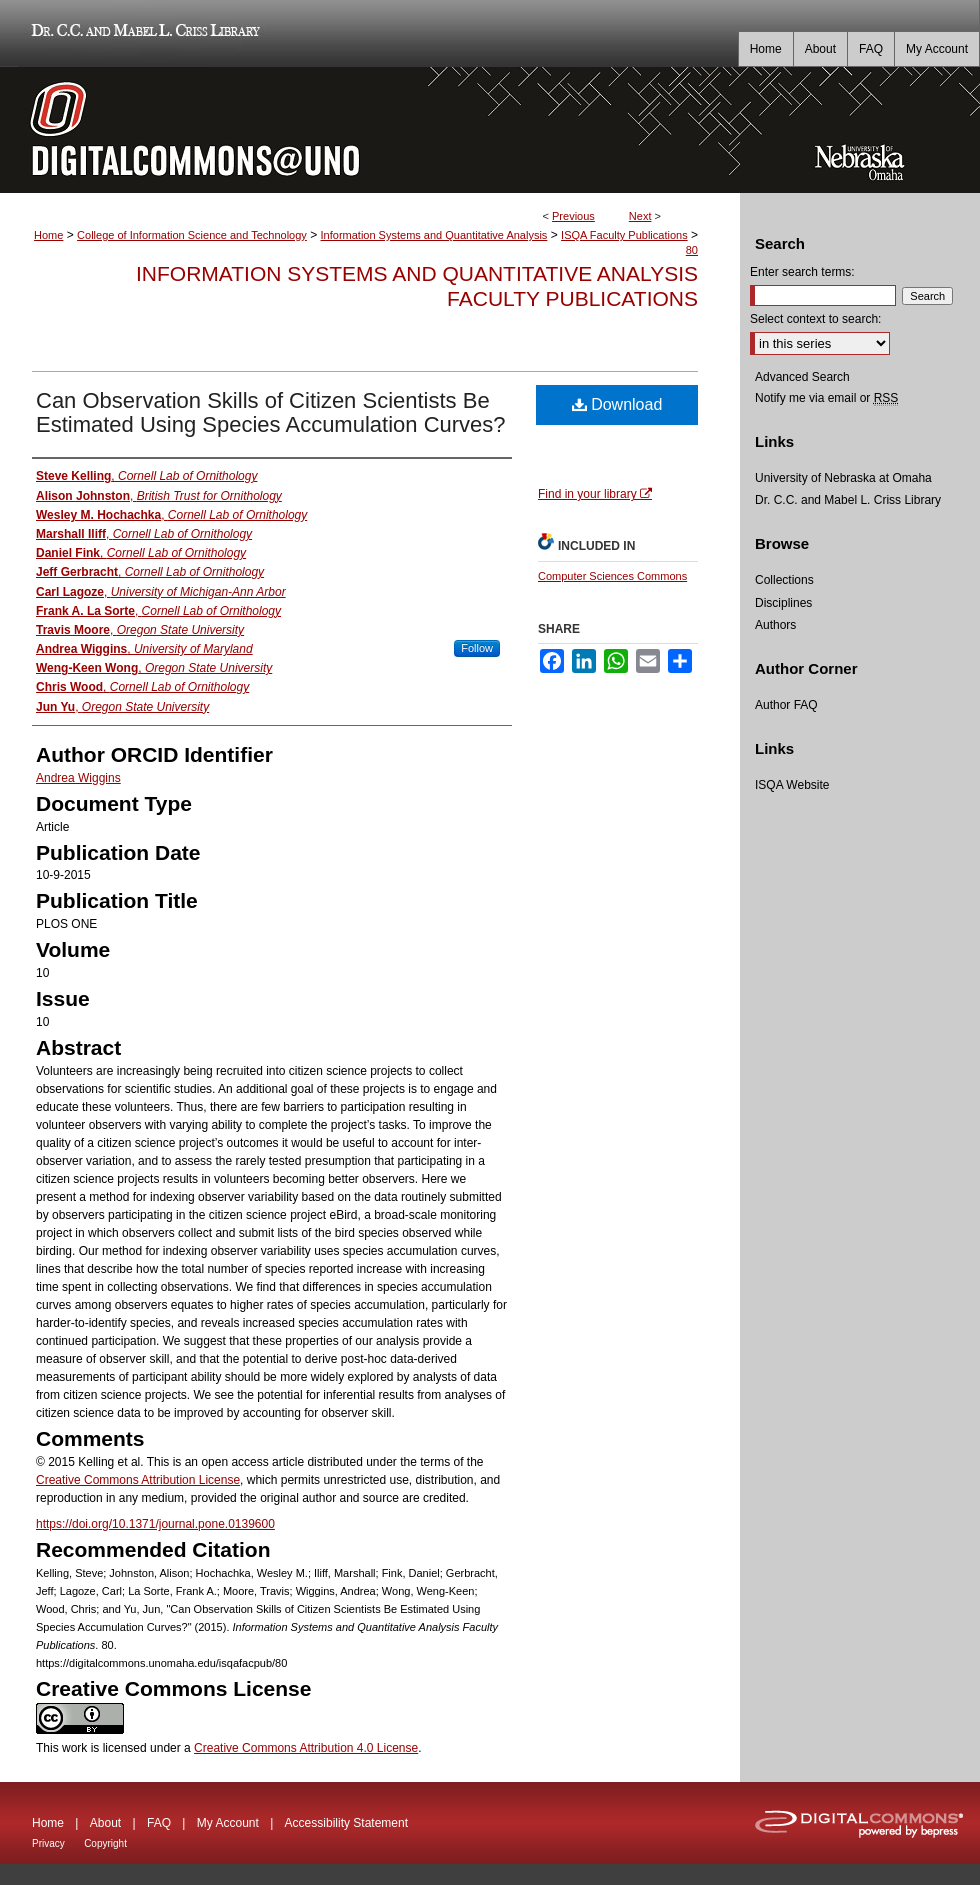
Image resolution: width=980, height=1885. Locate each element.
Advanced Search (802, 377)
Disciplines (783, 603)
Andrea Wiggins (78, 778)
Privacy (48, 1843)
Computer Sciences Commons (612, 576)
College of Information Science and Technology (192, 235)
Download (617, 404)
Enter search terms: (802, 272)
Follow (477, 648)
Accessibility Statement (346, 1823)
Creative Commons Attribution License (138, 1480)
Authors (775, 625)
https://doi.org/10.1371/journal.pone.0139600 (155, 1524)
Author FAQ (786, 705)
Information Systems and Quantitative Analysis (434, 235)
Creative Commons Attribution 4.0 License (306, 1748)
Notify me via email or (826, 398)
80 (692, 250)
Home (48, 235)
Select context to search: (815, 319)
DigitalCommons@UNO (370, 130)
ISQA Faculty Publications (624, 235)
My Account (228, 1823)
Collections (784, 580)
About (105, 1823)
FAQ (159, 1823)
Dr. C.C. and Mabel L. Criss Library (142, 33)
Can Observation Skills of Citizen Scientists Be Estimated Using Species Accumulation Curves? (271, 412)
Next (640, 216)
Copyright (105, 1843)
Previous (573, 216)
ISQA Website (792, 785)
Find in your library (595, 494)
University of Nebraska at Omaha (843, 478)
